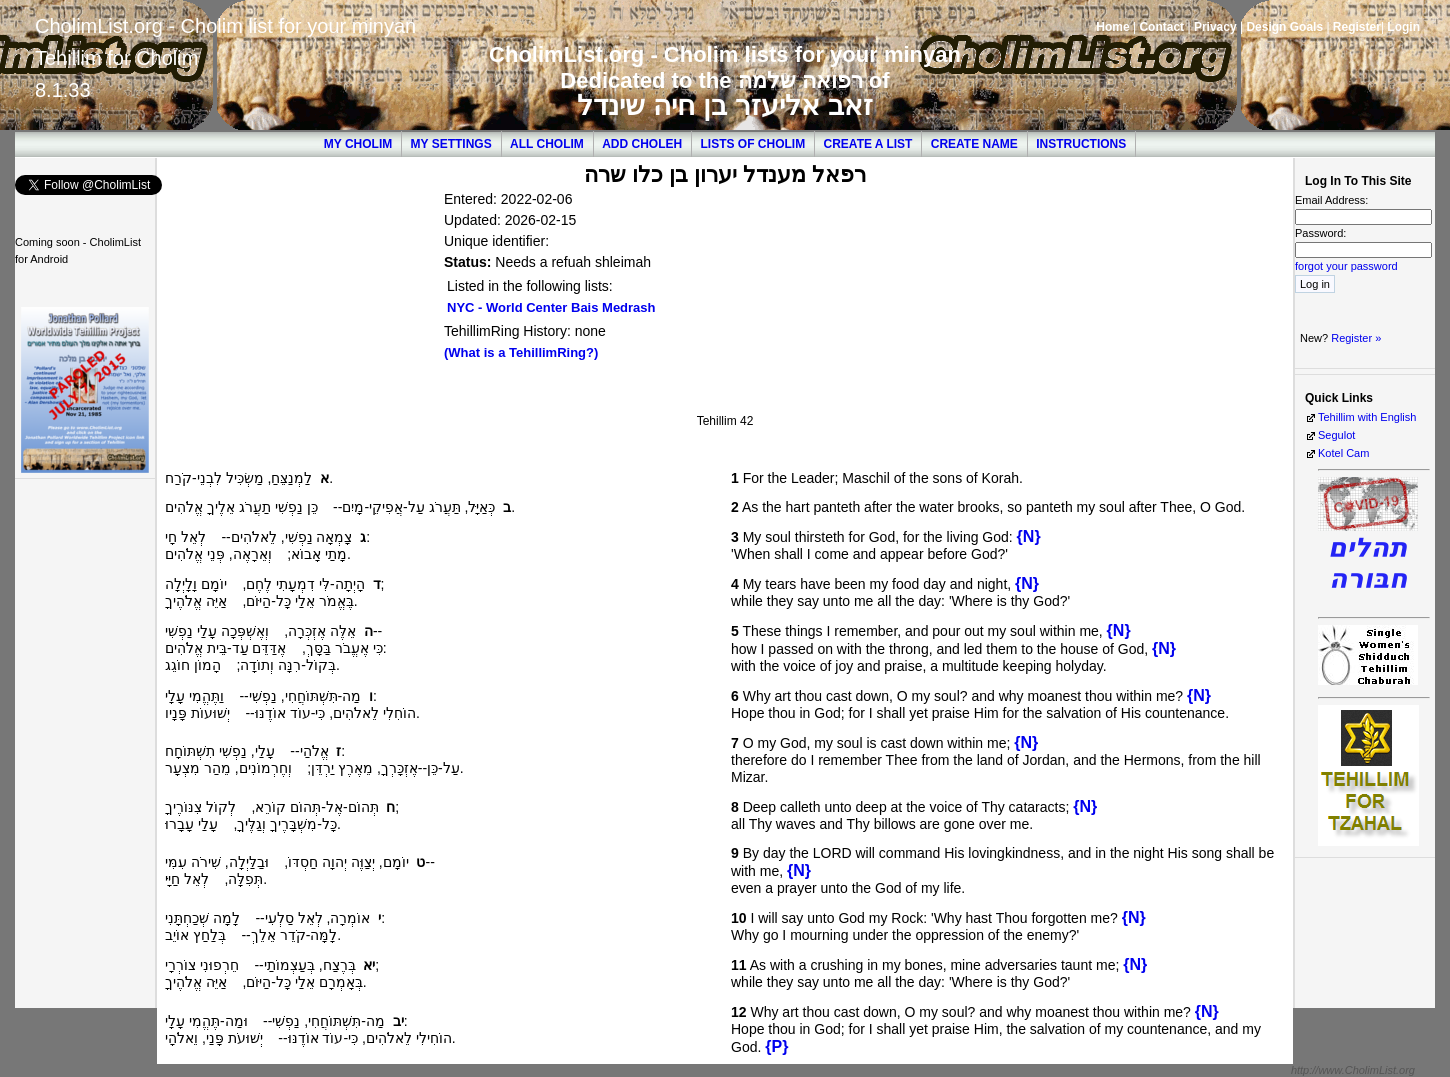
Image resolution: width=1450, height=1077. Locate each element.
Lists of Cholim (753, 144)
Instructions (1081, 144)
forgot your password (1346, 266)
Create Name (974, 144)
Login (1403, 27)
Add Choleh (642, 144)
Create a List (868, 144)
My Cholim (358, 144)
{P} (776, 1046)
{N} (1029, 536)
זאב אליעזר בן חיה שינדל (724, 105)
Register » (1356, 338)
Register (1357, 27)
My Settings (451, 144)
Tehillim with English (1367, 417)
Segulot (1336, 435)
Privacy (1215, 27)
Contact (1161, 27)
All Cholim (547, 144)
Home (1112, 27)
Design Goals (1284, 27)
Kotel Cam (1343, 453)
